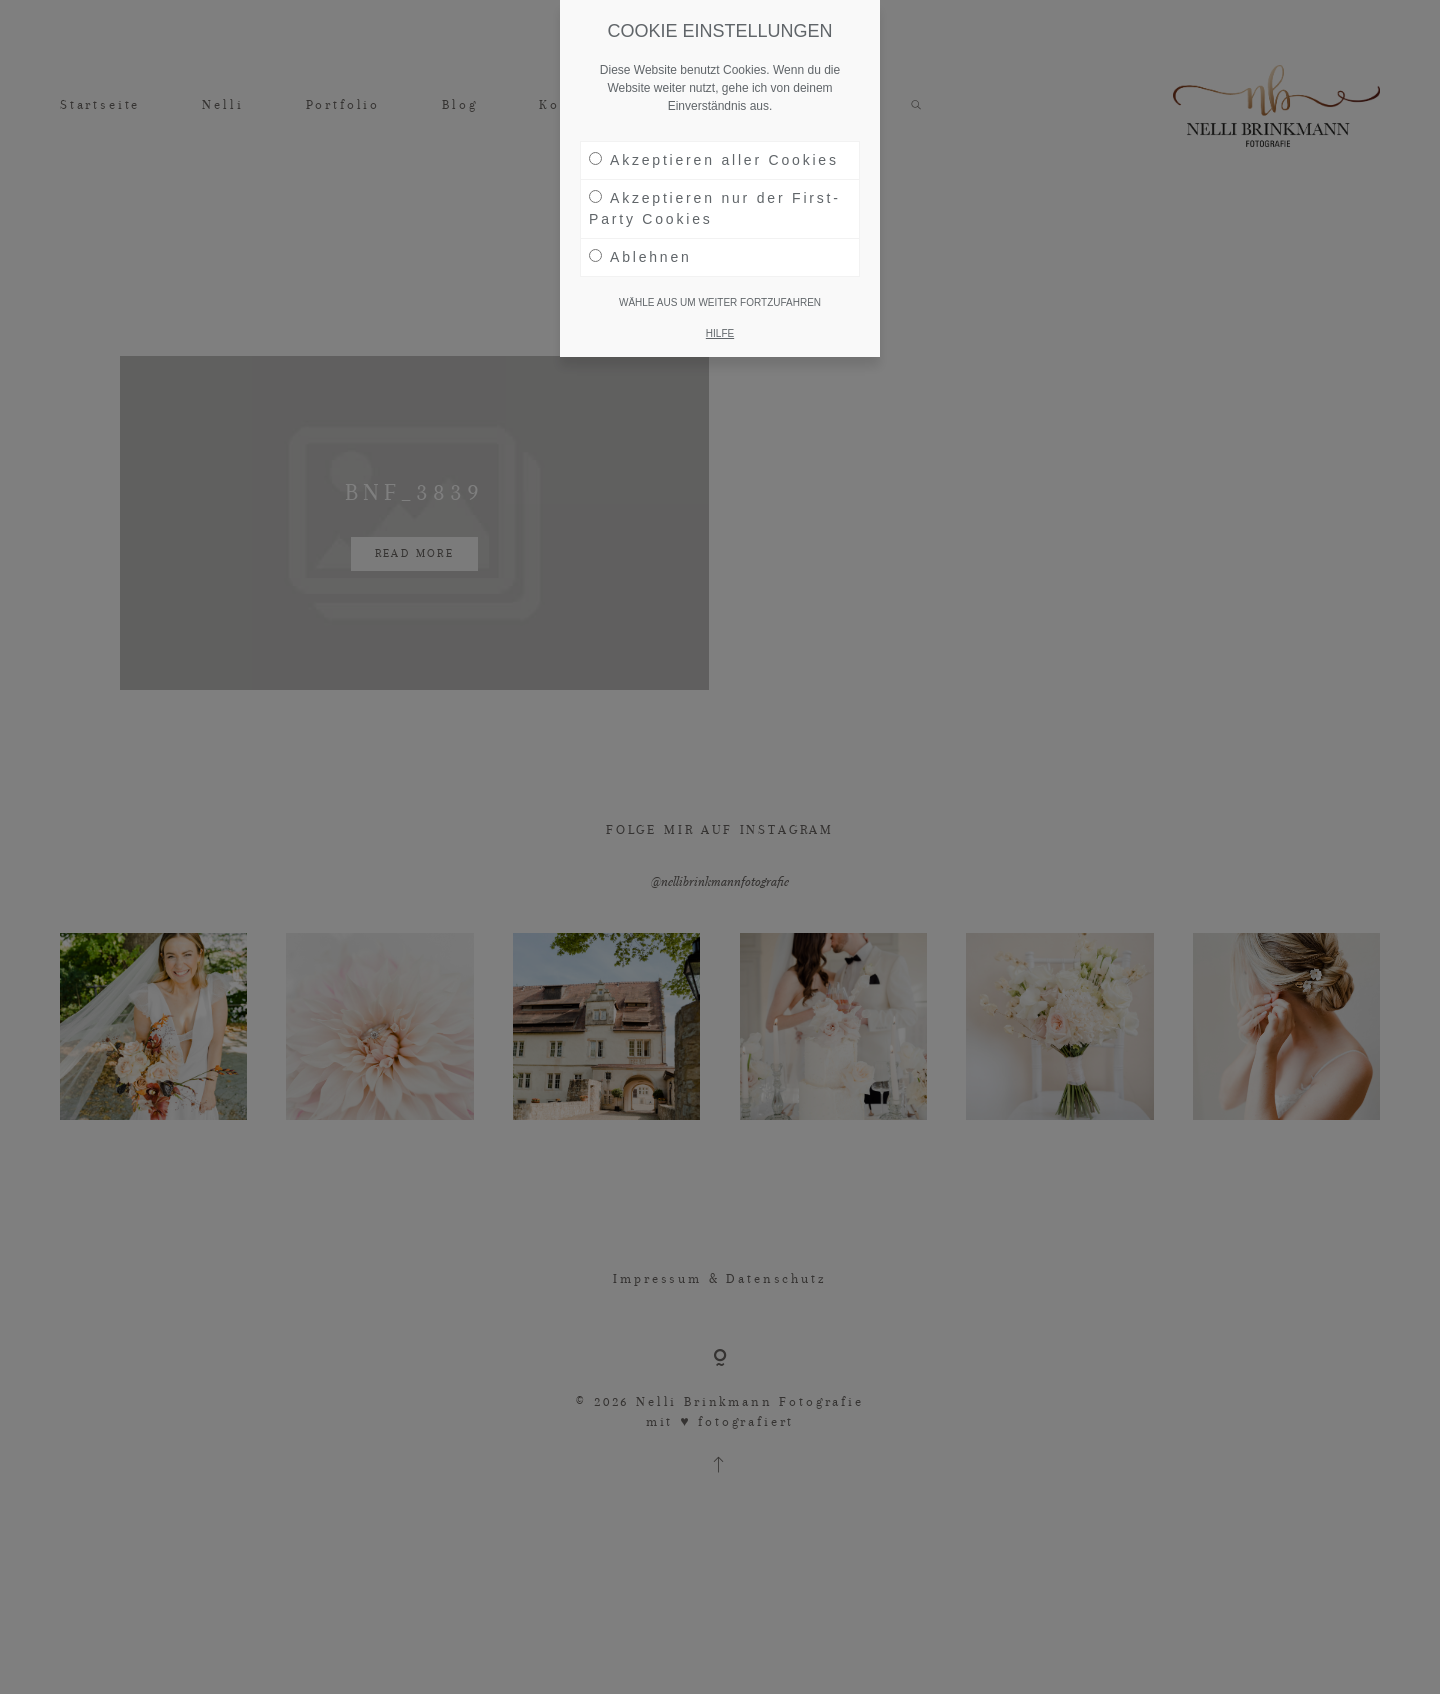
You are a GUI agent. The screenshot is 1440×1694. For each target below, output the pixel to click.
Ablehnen (640, 257)
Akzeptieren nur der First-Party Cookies (715, 208)
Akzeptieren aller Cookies (714, 160)
